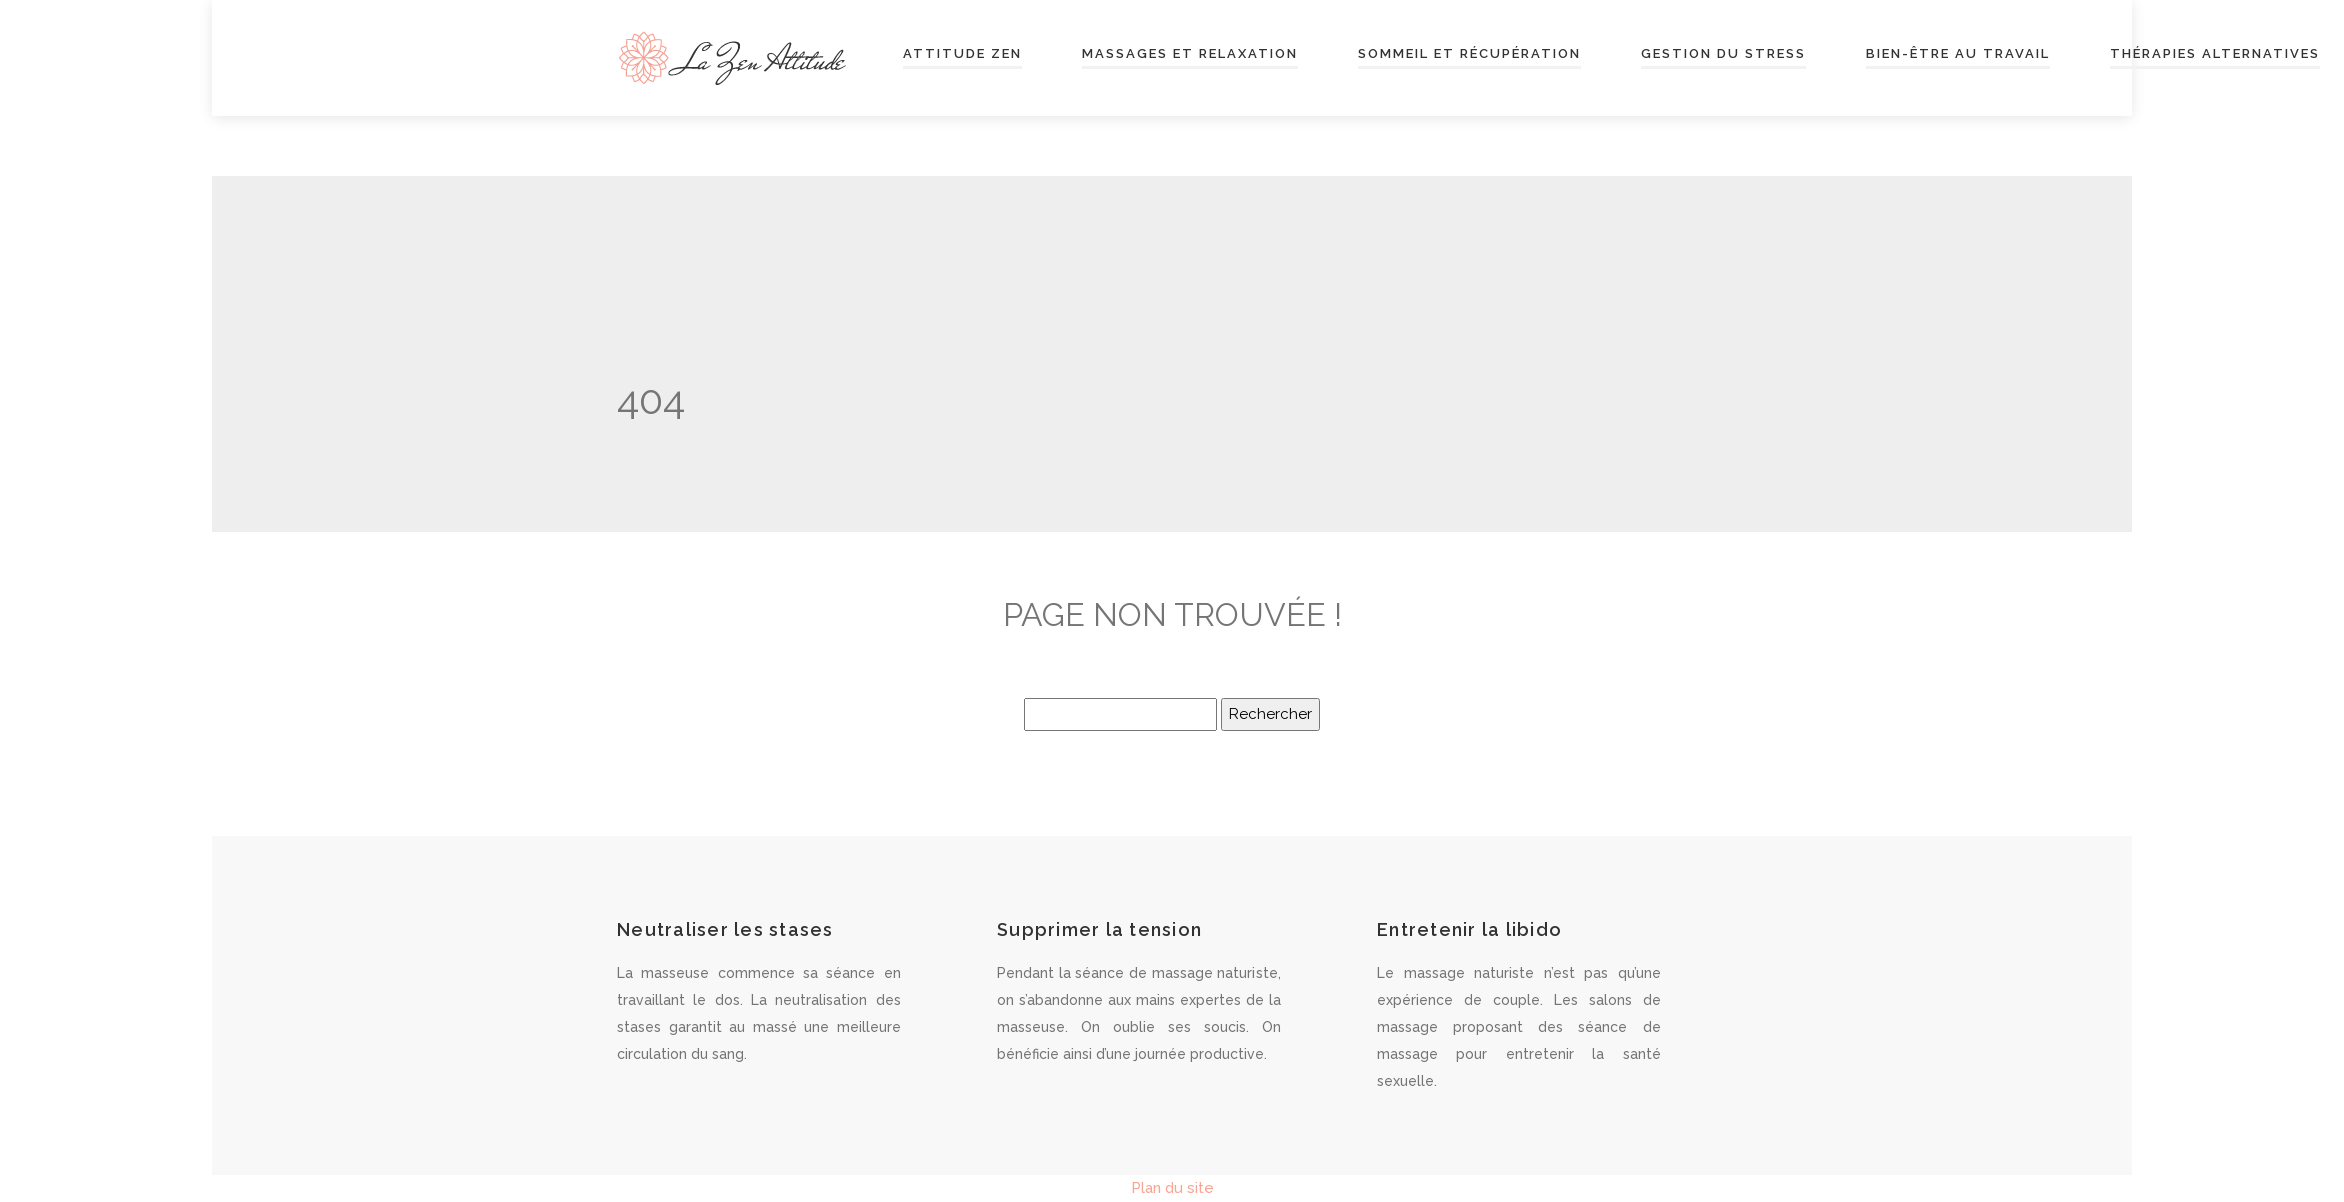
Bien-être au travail (1958, 54)
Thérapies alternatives (2215, 54)
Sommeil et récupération (1469, 54)
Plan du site (1172, 1188)
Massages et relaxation (1190, 54)
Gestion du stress (1723, 54)
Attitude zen (962, 54)
